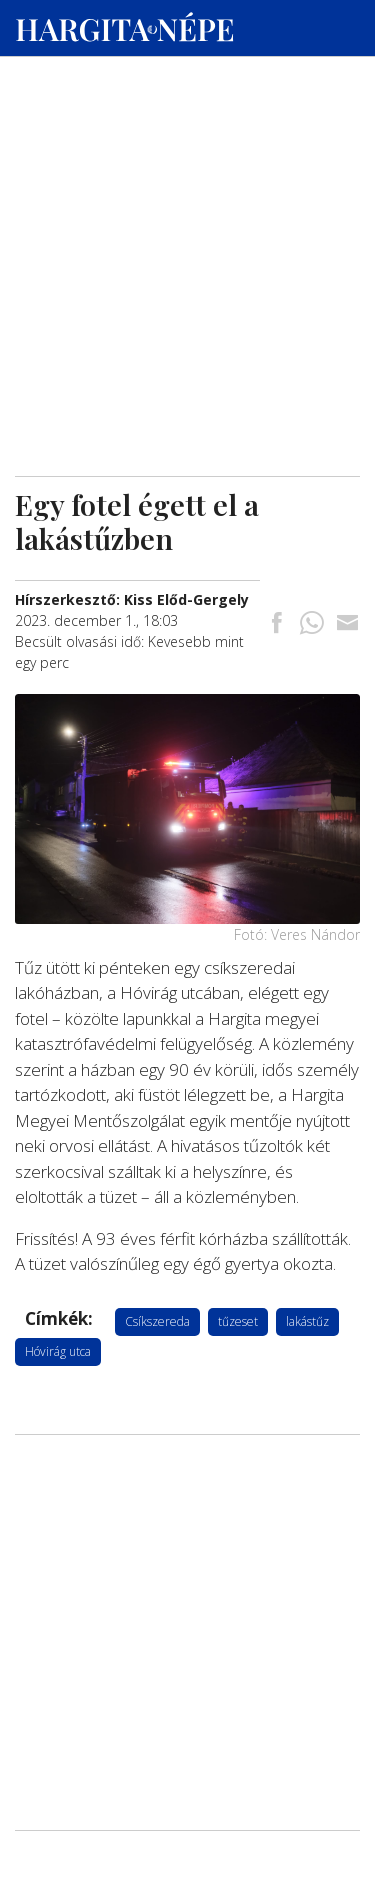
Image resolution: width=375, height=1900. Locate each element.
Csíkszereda (157, 1321)
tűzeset (238, 1321)
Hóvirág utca (58, 1351)
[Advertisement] (187, 191)
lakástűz (307, 1321)
